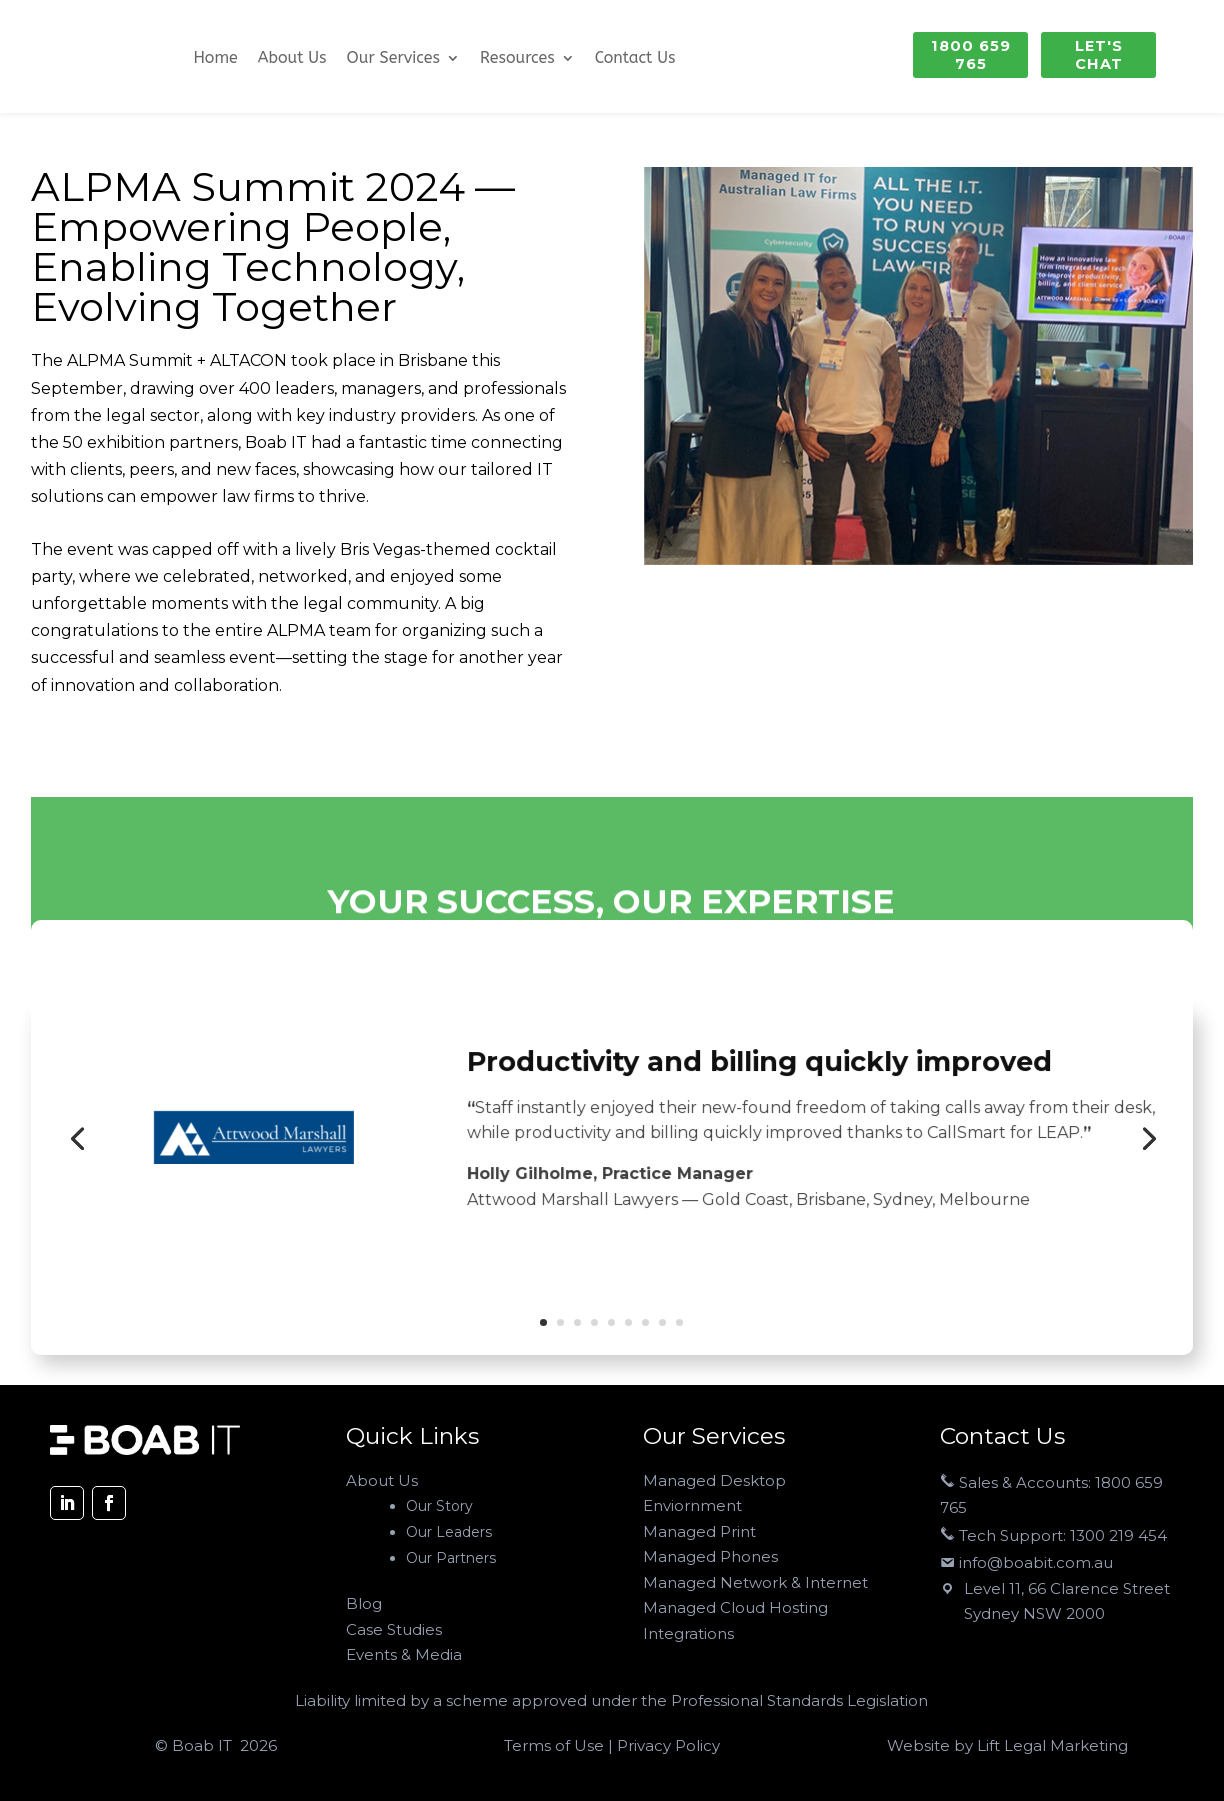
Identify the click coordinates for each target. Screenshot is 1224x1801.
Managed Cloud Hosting (735, 1607)
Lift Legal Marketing (1052, 1745)
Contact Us (635, 59)
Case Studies (394, 1629)
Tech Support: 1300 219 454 (1053, 1535)
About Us (292, 59)
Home (215, 59)
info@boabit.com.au (1026, 1562)
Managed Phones (710, 1556)
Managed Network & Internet (755, 1582)
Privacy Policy (666, 1745)
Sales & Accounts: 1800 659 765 (1051, 1495)
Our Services (393, 59)
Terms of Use (556, 1745)
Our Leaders (449, 1532)
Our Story (439, 1506)
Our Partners (451, 1558)
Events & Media (404, 1654)
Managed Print (699, 1531)
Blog (364, 1603)
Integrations (688, 1633)
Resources (517, 59)
